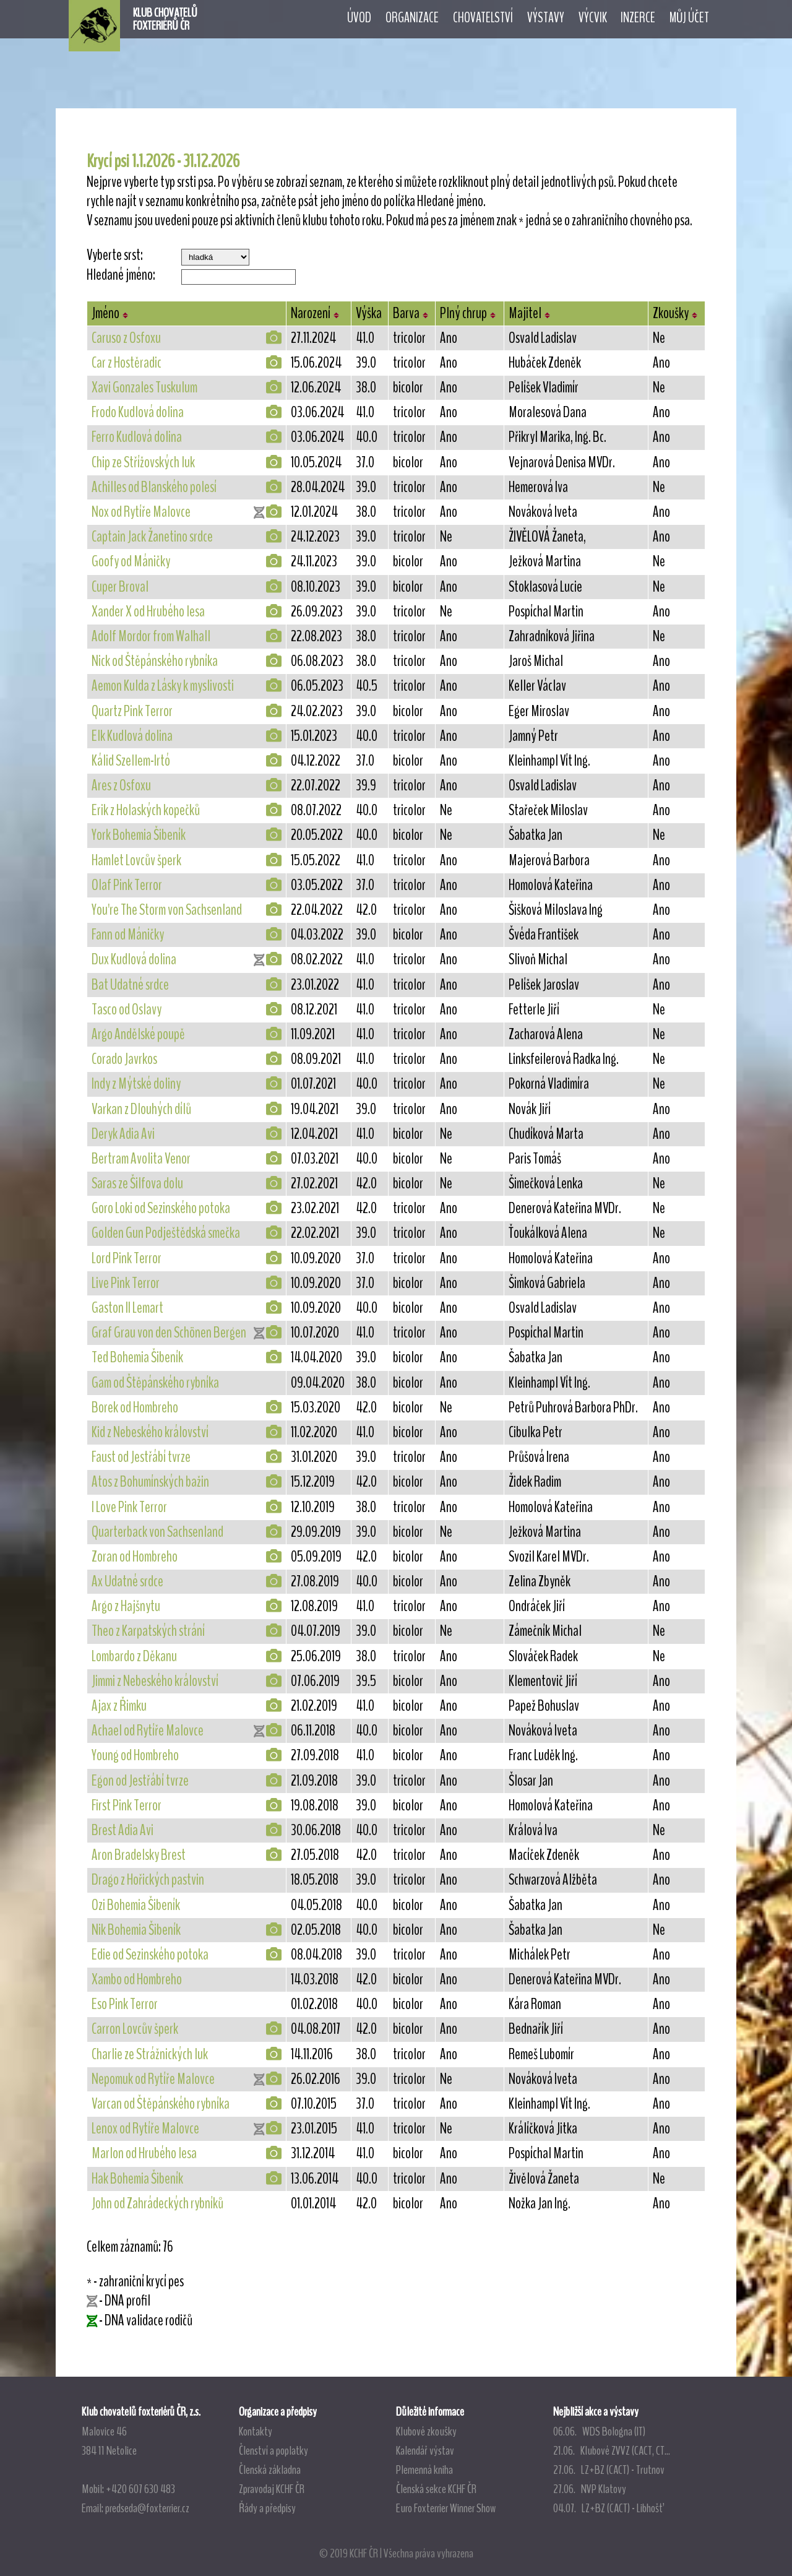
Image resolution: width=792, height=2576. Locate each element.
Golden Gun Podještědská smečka (166, 1232)
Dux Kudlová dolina (134, 959)
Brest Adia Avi (122, 1830)
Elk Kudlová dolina (132, 735)
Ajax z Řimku (119, 1705)
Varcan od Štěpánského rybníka (161, 2103)
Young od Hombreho (135, 1755)
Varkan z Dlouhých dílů (141, 1109)
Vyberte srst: (115, 255)
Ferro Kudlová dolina (137, 436)
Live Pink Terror (126, 1283)
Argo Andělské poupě (138, 1034)
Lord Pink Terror (126, 1258)
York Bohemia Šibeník (139, 834)
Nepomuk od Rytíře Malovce (153, 2079)
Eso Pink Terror (125, 2004)
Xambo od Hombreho (137, 1979)
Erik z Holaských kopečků (146, 810)
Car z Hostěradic (126, 362)
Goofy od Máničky (131, 561)
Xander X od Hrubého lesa (148, 611)
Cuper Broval (120, 586)
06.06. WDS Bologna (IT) (599, 2431)
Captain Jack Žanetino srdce (152, 536)
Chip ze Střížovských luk (143, 462)
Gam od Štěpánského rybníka (155, 1382)
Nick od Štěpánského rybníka (155, 661)
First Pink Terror (126, 1805)
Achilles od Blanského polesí (154, 487)
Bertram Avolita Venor (141, 1158)
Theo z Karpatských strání (148, 1630)
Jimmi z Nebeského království (155, 1681)
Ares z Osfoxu (121, 785)
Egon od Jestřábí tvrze (140, 1780)
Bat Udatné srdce (130, 984)
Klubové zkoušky (426, 2431)
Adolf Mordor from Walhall (151, 636)
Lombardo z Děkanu (134, 1656)
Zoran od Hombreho (135, 1556)
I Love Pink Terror (129, 1507)
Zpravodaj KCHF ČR (271, 2488)
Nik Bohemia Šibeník (136, 1929)
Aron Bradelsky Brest (139, 1854)
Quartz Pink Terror (132, 711)
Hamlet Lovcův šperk (136, 860)
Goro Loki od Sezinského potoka (161, 1208)
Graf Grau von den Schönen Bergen (169, 1332)
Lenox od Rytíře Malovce (145, 2128)
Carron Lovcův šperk (135, 2028)
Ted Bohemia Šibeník (137, 1357)
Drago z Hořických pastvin (148, 1879)
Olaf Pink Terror (127, 885)
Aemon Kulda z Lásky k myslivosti (163, 685)
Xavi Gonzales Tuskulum (144, 387)
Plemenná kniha (424, 2469)
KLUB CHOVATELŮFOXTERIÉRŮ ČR (165, 19)
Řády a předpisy (267, 2508)
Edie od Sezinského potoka (150, 1954)
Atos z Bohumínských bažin (150, 1481)
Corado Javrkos (124, 1059)
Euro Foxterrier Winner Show (446, 2508)
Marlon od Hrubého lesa (144, 2153)
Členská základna (270, 2469)
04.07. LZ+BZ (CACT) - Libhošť (608, 2508)
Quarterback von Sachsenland (157, 1531)
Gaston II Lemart (127, 1307)
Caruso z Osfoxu (126, 337)
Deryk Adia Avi (123, 1133)
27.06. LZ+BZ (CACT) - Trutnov (609, 2469)
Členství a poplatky (273, 2450)
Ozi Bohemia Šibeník (136, 1905)
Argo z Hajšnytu (126, 1606)
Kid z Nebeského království (150, 1432)
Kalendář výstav (425, 2450)
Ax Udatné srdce (127, 1581)
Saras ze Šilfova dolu (137, 1183)
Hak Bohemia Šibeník (137, 2178)
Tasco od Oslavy (126, 1009)
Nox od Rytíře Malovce (141, 511)
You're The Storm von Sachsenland (167, 909)
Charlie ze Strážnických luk (150, 2054)
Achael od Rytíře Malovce (148, 1730)
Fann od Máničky (128, 934)
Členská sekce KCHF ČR (436, 2488)
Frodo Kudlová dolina (138, 412)
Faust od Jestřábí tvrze (141, 1456)
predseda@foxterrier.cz (147, 2508)
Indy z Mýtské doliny (136, 1083)
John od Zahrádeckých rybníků (157, 2203)
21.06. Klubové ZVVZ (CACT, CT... (611, 2450)
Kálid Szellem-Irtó (131, 760)
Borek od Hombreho (135, 1407)
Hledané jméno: (121, 275)
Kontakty (255, 2431)
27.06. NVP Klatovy (589, 2488)
